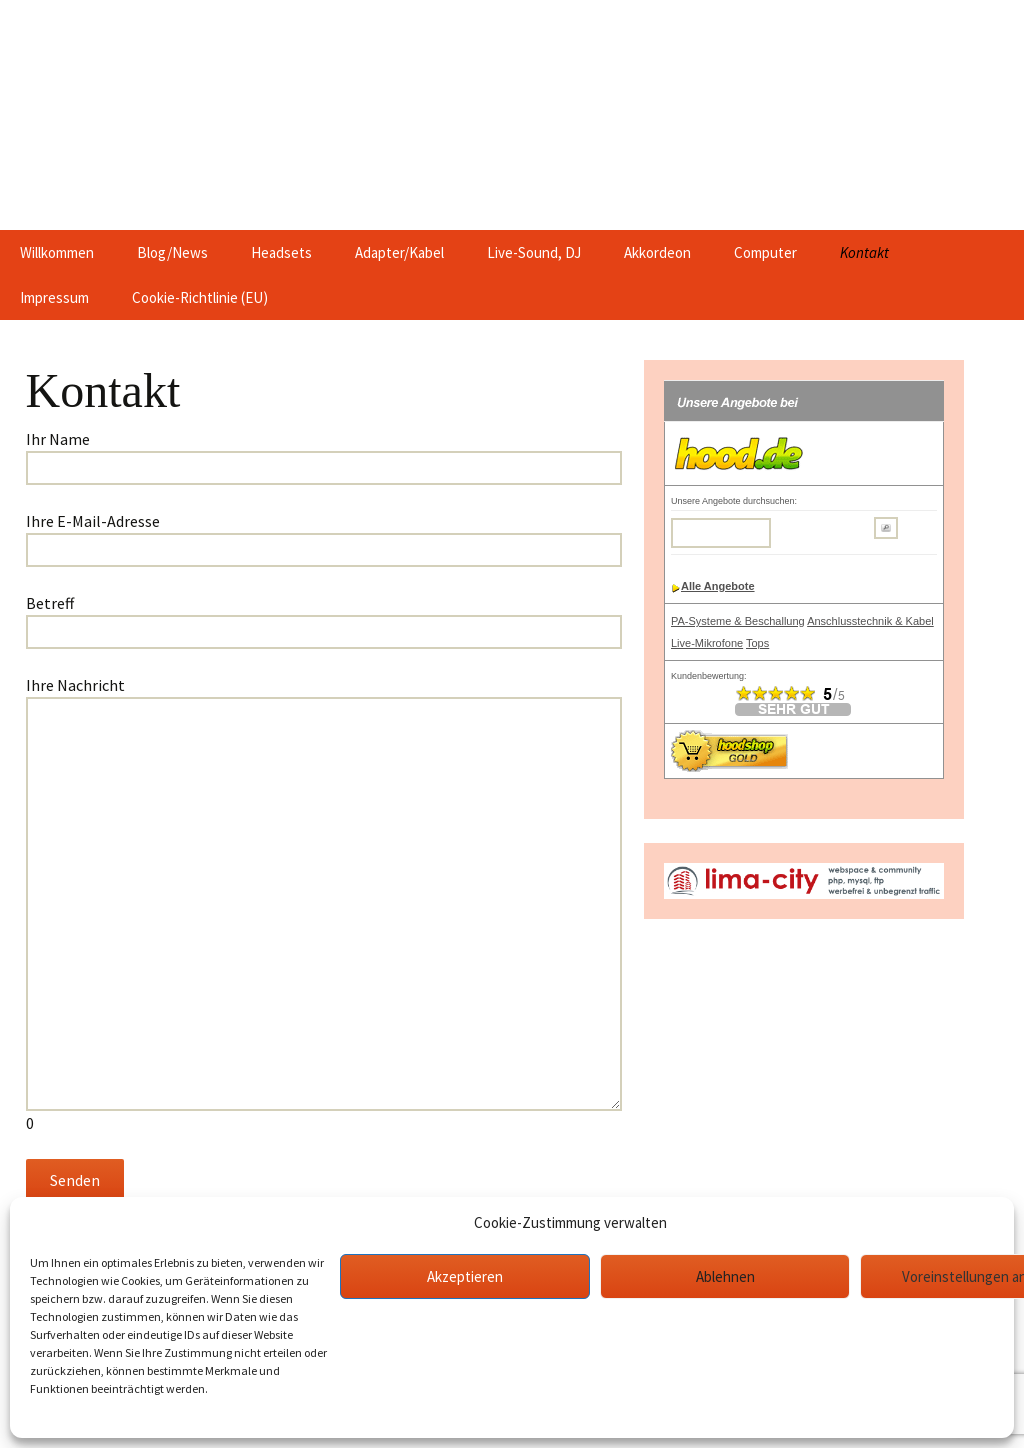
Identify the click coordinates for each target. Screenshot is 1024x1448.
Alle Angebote (718, 586)
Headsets (281, 252)
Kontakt (864, 252)
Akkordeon (657, 252)
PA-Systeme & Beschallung (738, 621)
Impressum (54, 297)
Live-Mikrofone (707, 643)
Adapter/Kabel (399, 252)
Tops (757, 643)
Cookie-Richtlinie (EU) (200, 297)
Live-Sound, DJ (534, 252)
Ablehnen (725, 1276)
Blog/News (172, 252)
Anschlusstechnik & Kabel (870, 621)
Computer (765, 252)
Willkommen (57, 252)
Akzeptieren (465, 1276)
